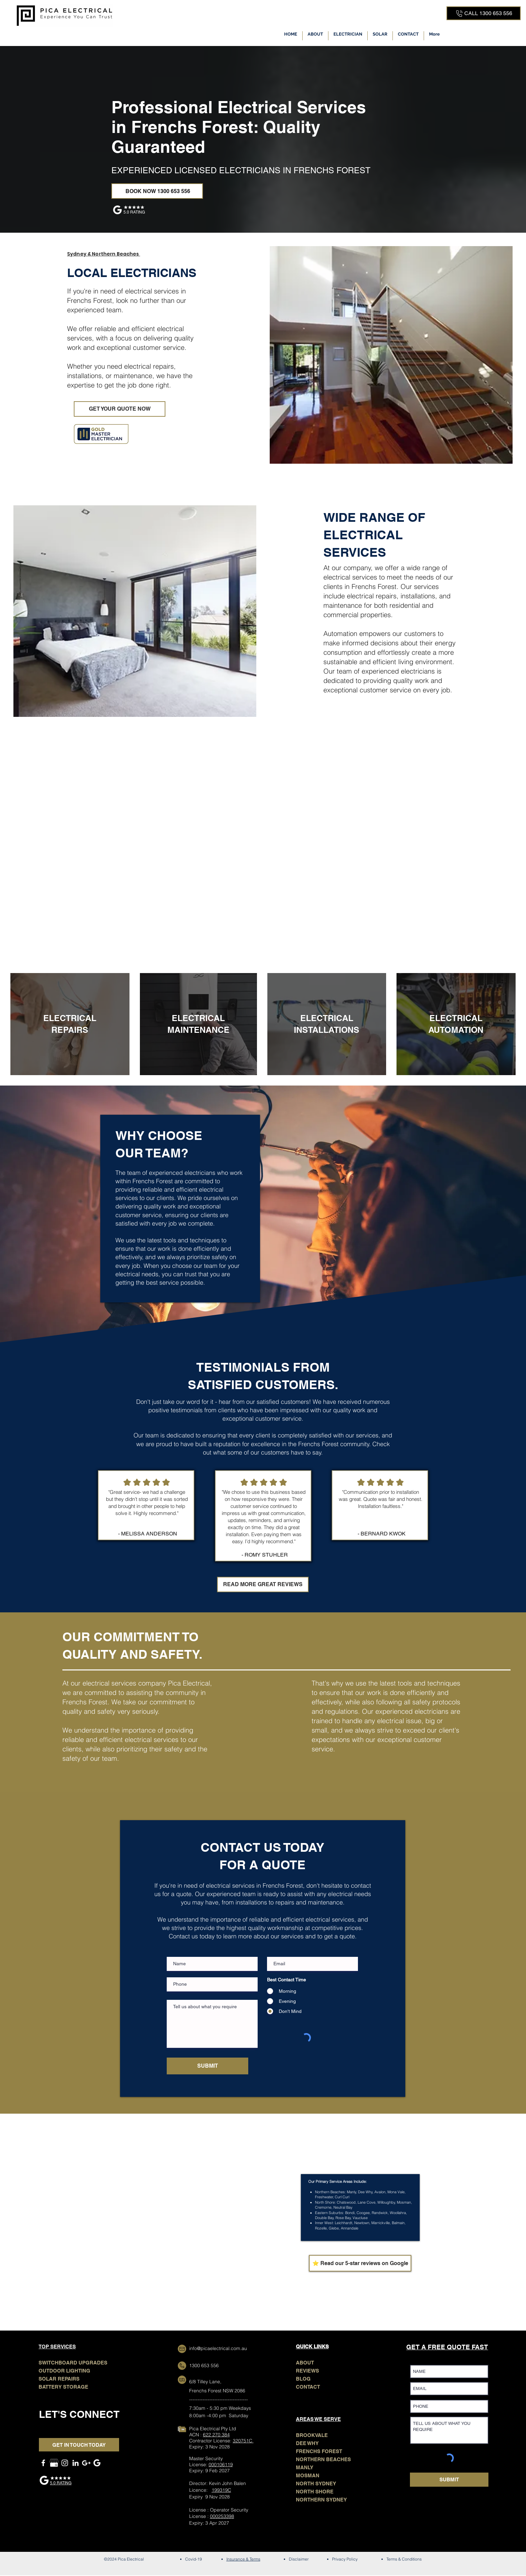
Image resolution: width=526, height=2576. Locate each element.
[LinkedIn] (75, 2462)
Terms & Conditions (404, 2559)
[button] (347, 35)
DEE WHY (307, 2443)
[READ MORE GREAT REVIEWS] (263, 1584)
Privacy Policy (345, 2559)
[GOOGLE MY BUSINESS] (54, 2462)
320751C (243, 2441)
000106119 (221, 2465)
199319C (221, 2490)
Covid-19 (193, 2559)
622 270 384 (216, 2435)
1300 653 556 (204, 2365)
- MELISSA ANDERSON (147, 1533)
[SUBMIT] (207, 2066)
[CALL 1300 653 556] (483, 13)
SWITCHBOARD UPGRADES (73, 2362)
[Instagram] (64, 2462)
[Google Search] (97, 2462)
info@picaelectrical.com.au (218, 2348)
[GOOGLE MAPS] (86, 2462)
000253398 (222, 2516)
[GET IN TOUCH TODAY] (79, 2444)
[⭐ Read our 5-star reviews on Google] (360, 2263)
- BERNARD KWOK (382, 1533)
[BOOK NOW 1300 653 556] (157, 191)
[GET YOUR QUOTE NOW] (119, 409)
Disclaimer (299, 2559)
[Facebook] (43, 2462)
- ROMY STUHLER (265, 1555)
